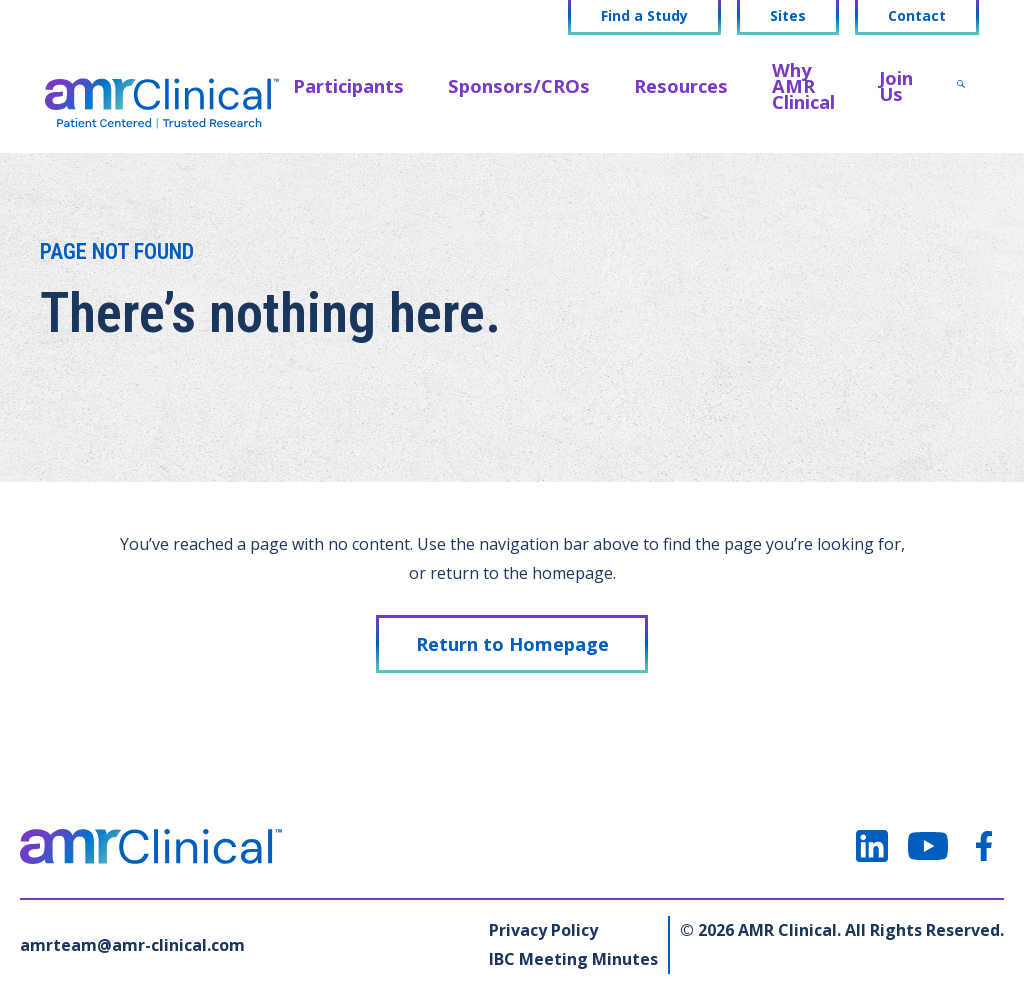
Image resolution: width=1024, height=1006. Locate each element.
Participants (348, 85)
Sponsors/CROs (519, 85)
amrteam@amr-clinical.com (132, 945)
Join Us (896, 85)
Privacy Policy (543, 930)
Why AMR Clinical (803, 85)
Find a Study (644, 16)
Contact (917, 16)
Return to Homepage (512, 643)
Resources (681, 85)
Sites (788, 16)
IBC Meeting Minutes (573, 959)
